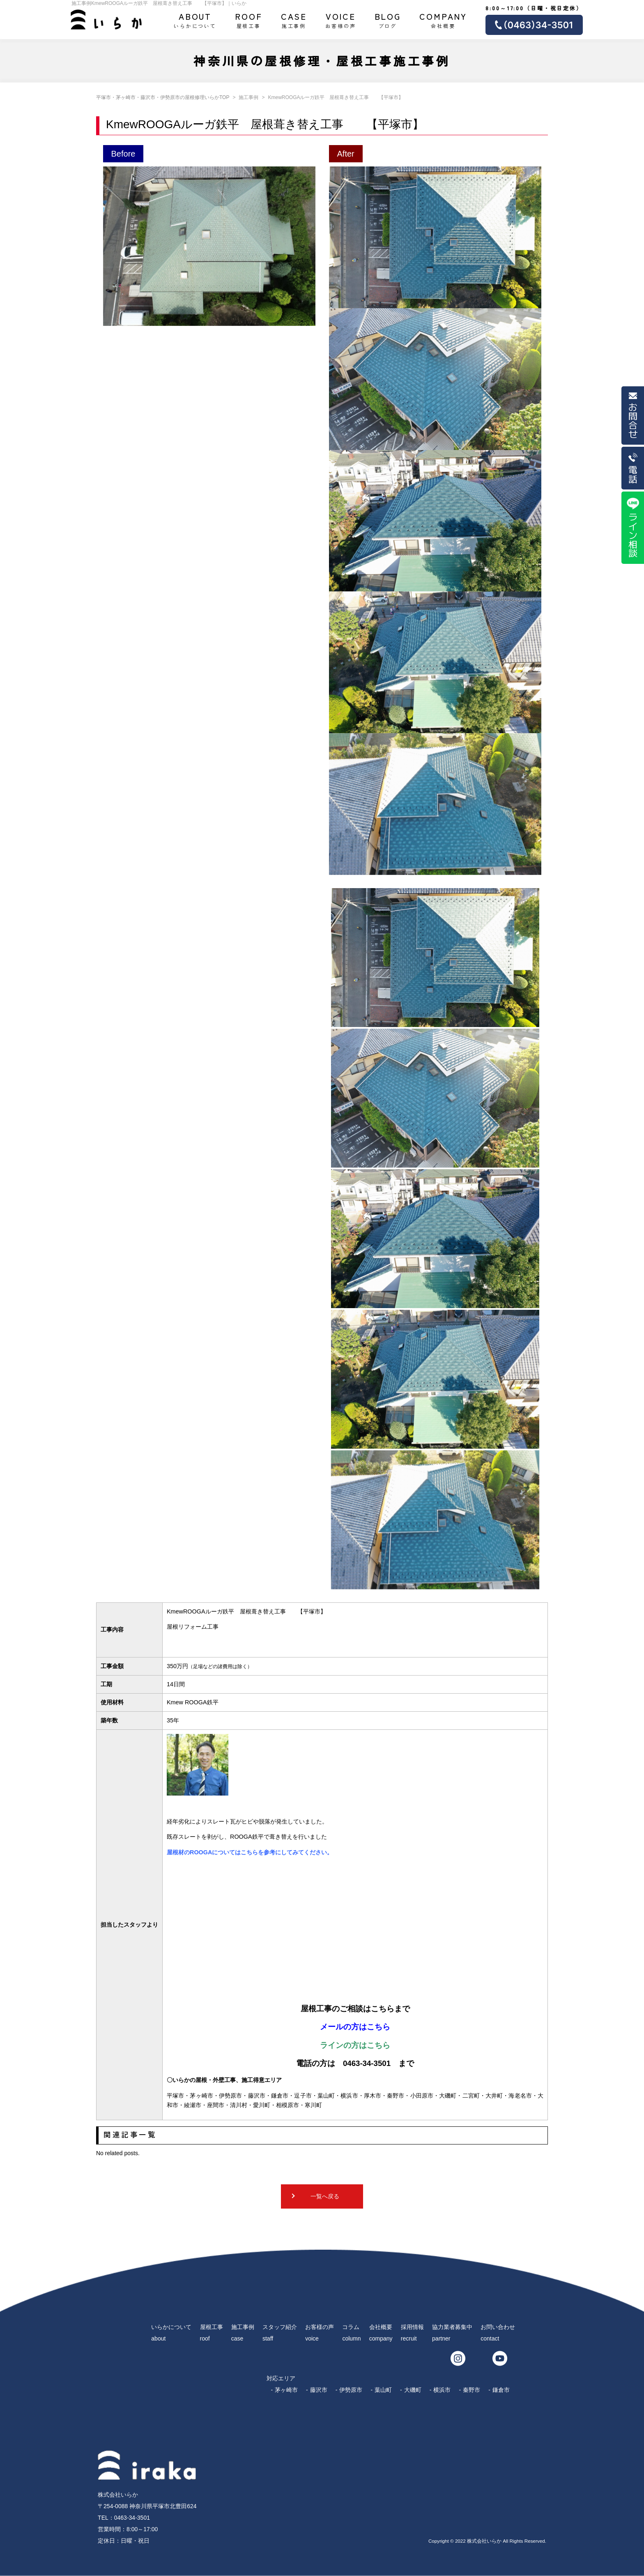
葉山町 (383, 2390)
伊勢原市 (350, 2390)
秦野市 (471, 2390)
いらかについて (195, 19)
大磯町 (412, 2390)
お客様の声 (340, 19)
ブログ (388, 19)
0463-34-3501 (132, 2517)
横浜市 (442, 2390)
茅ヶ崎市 (286, 2390)
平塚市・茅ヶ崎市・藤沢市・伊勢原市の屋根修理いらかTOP (162, 97)
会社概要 (443, 19)
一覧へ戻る (324, 2196)
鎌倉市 (501, 2390)
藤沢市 (318, 2390)
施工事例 (294, 19)
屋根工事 (248, 19)
